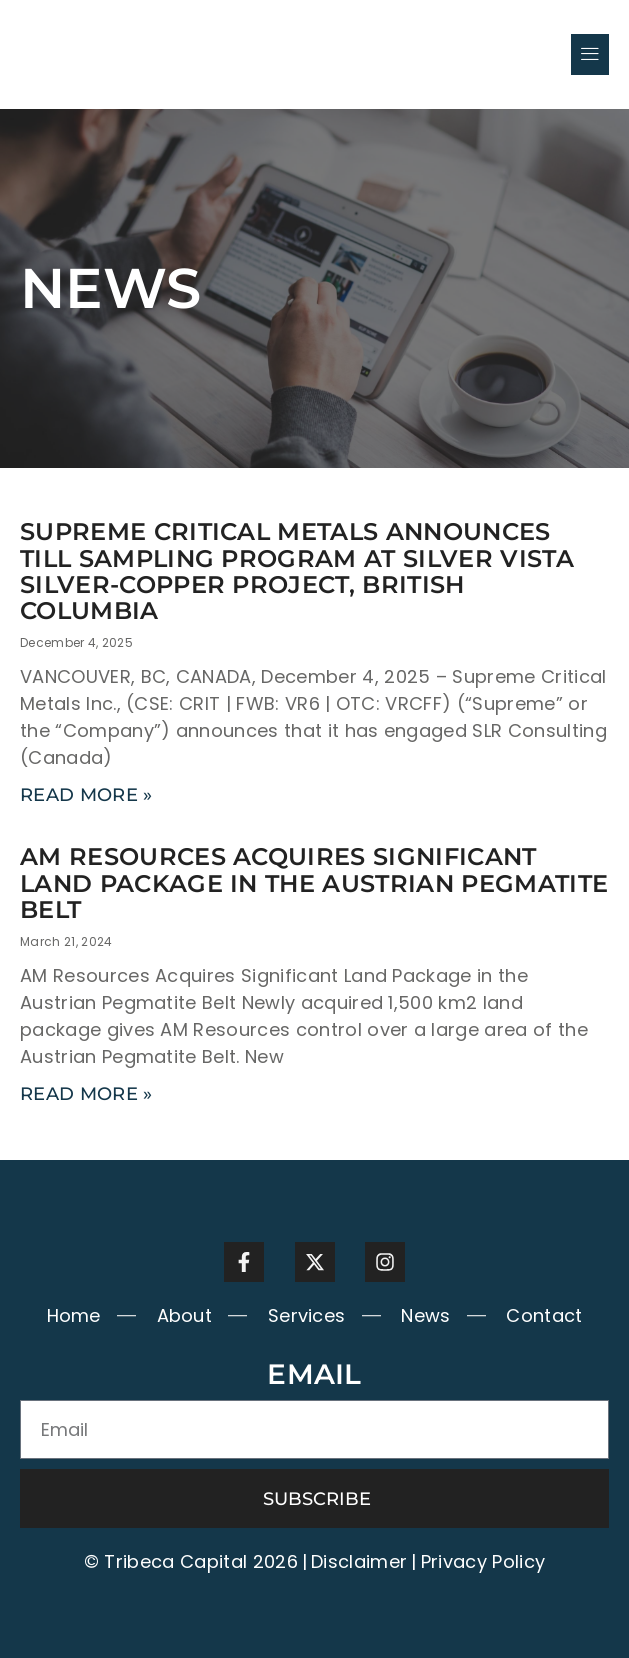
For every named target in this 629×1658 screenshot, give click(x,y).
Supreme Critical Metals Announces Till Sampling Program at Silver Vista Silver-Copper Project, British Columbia (297, 571)
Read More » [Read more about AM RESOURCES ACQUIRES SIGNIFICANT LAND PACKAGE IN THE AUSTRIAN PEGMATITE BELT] (86, 1094)
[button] (590, 54)
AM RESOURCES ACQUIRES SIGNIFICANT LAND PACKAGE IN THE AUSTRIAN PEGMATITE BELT (314, 883)
